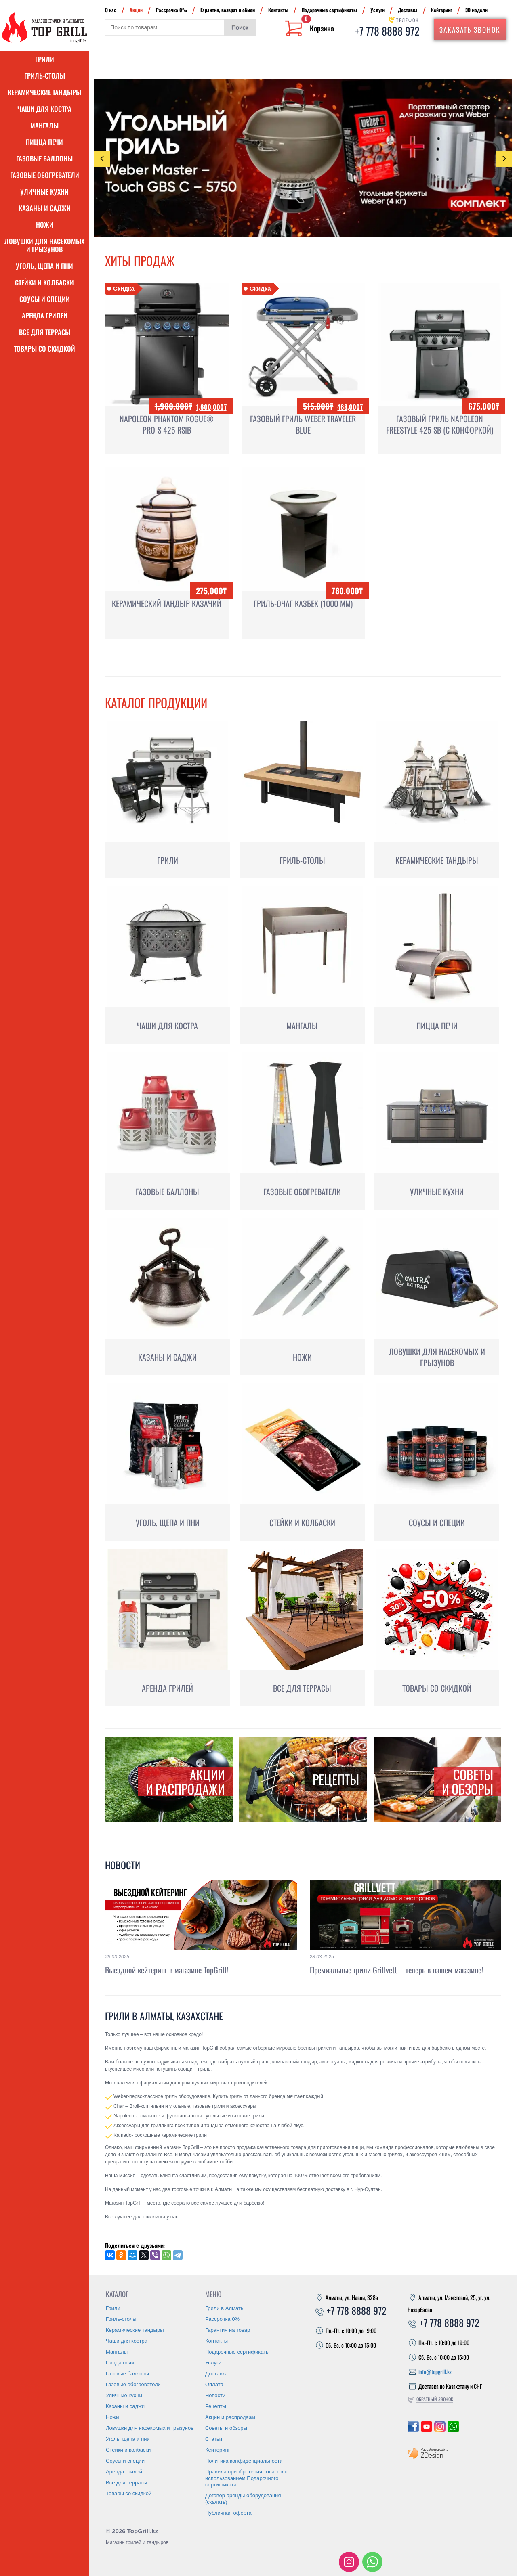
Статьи (213, 2439)
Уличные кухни (44, 191)
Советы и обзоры (226, 2428)
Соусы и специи (44, 299)
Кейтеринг (441, 9)
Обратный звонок (434, 2399)
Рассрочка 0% (171, 9)
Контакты (278, 9)
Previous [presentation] (102, 158)
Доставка (408, 9)
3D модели (476, 9)
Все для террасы (44, 332)
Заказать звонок (469, 30)
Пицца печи (44, 142)
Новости (122, 1865)
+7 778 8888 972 (387, 31)
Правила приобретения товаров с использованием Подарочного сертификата (246, 2478)
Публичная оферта (228, 2513)
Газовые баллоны (44, 158)
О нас (110, 9)
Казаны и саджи (45, 208)
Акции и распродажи (230, 2417)
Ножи (44, 225)
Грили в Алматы (224, 2308)
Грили (44, 59)
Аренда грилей (44, 315)
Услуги (377, 9)
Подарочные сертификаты (329, 9)
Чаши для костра (44, 109)
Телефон (407, 20)
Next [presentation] (504, 158)
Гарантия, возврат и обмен (227, 9)
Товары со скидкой (44, 348)
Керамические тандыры (44, 92)
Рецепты (215, 2406)
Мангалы (44, 125)
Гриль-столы (44, 76)
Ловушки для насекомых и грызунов (44, 245)
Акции (136, 9)
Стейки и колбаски (44, 282)
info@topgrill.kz (435, 2371)
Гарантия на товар (227, 2330)
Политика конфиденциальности (244, 2461)
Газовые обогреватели (44, 175)
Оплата (214, 2384)
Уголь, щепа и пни (44, 266)
